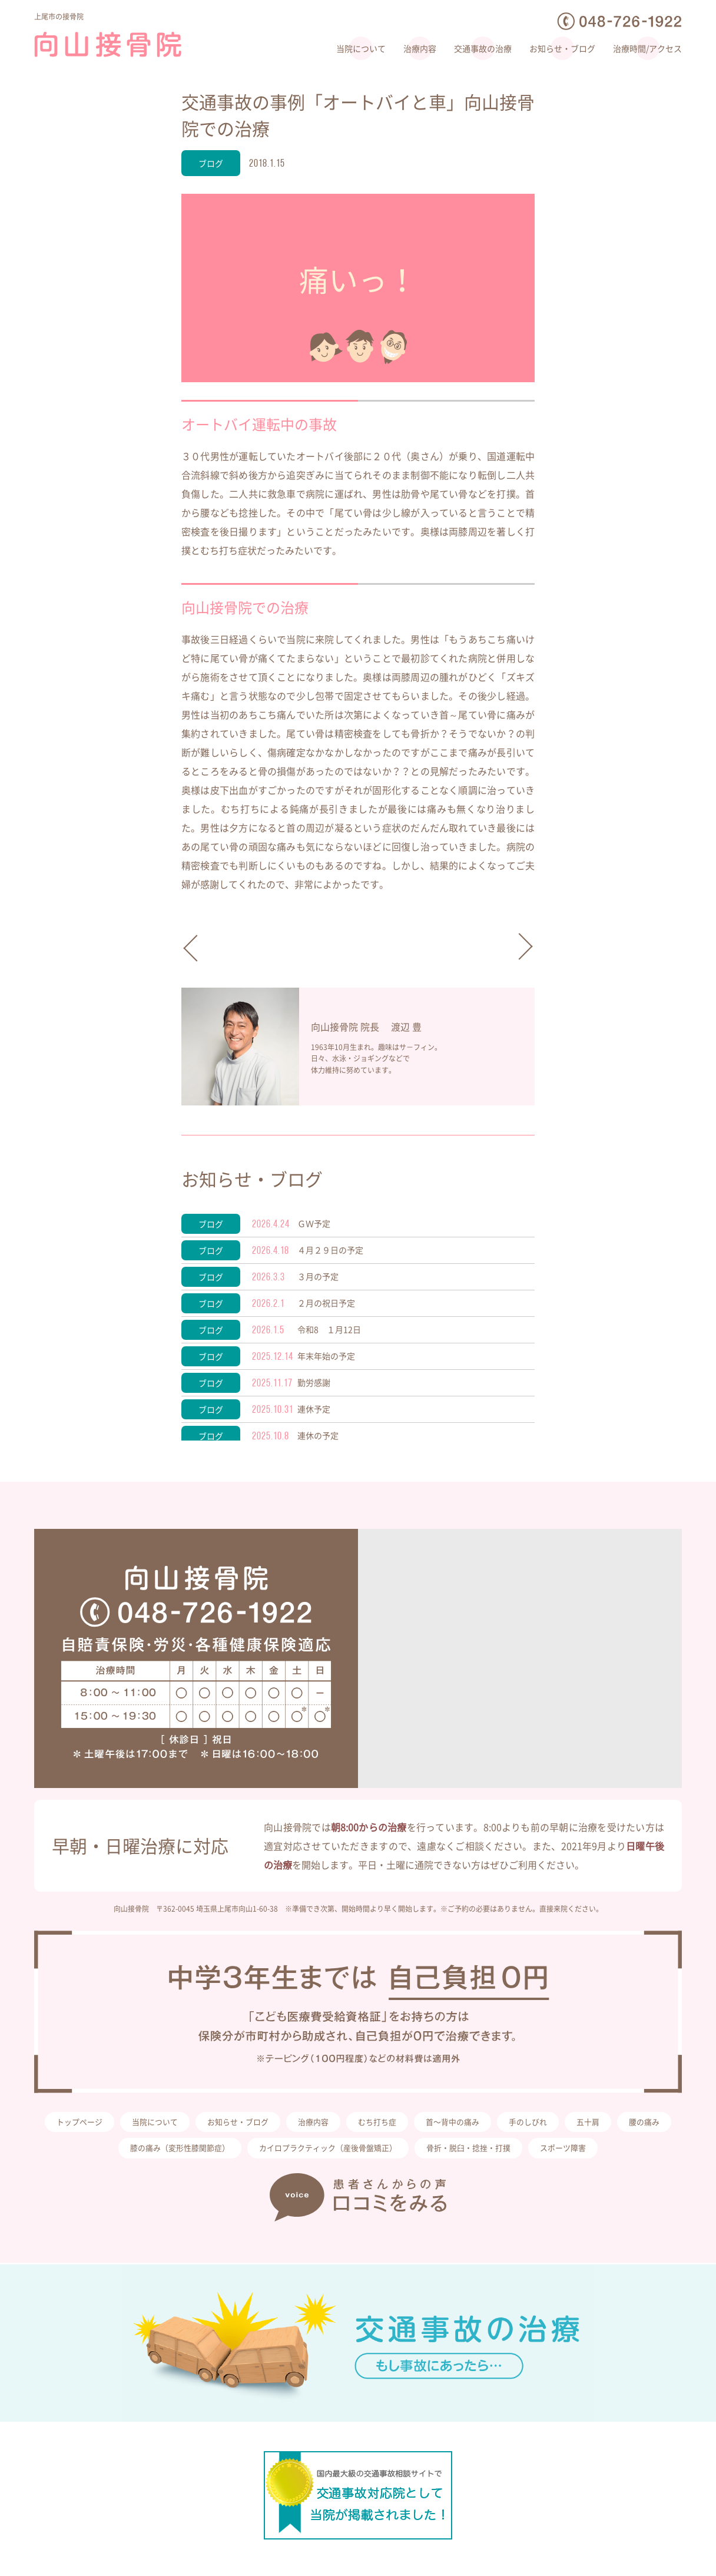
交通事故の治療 (483, 48)
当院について (361, 48)
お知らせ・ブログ (562, 48)
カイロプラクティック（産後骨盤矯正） (358, 2153)
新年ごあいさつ (204, 952)
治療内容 (419, 48)
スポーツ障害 (606, 2153)
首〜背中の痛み (489, 2124)
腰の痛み (101, 2153)
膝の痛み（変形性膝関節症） (200, 2153)
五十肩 (630, 2124)
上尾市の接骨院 (65, 15)
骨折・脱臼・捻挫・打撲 (507, 2153)
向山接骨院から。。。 (511, 946)
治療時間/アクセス (647, 48)
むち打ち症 (409, 2124)
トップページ (98, 2124)
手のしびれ (567, 2124)
